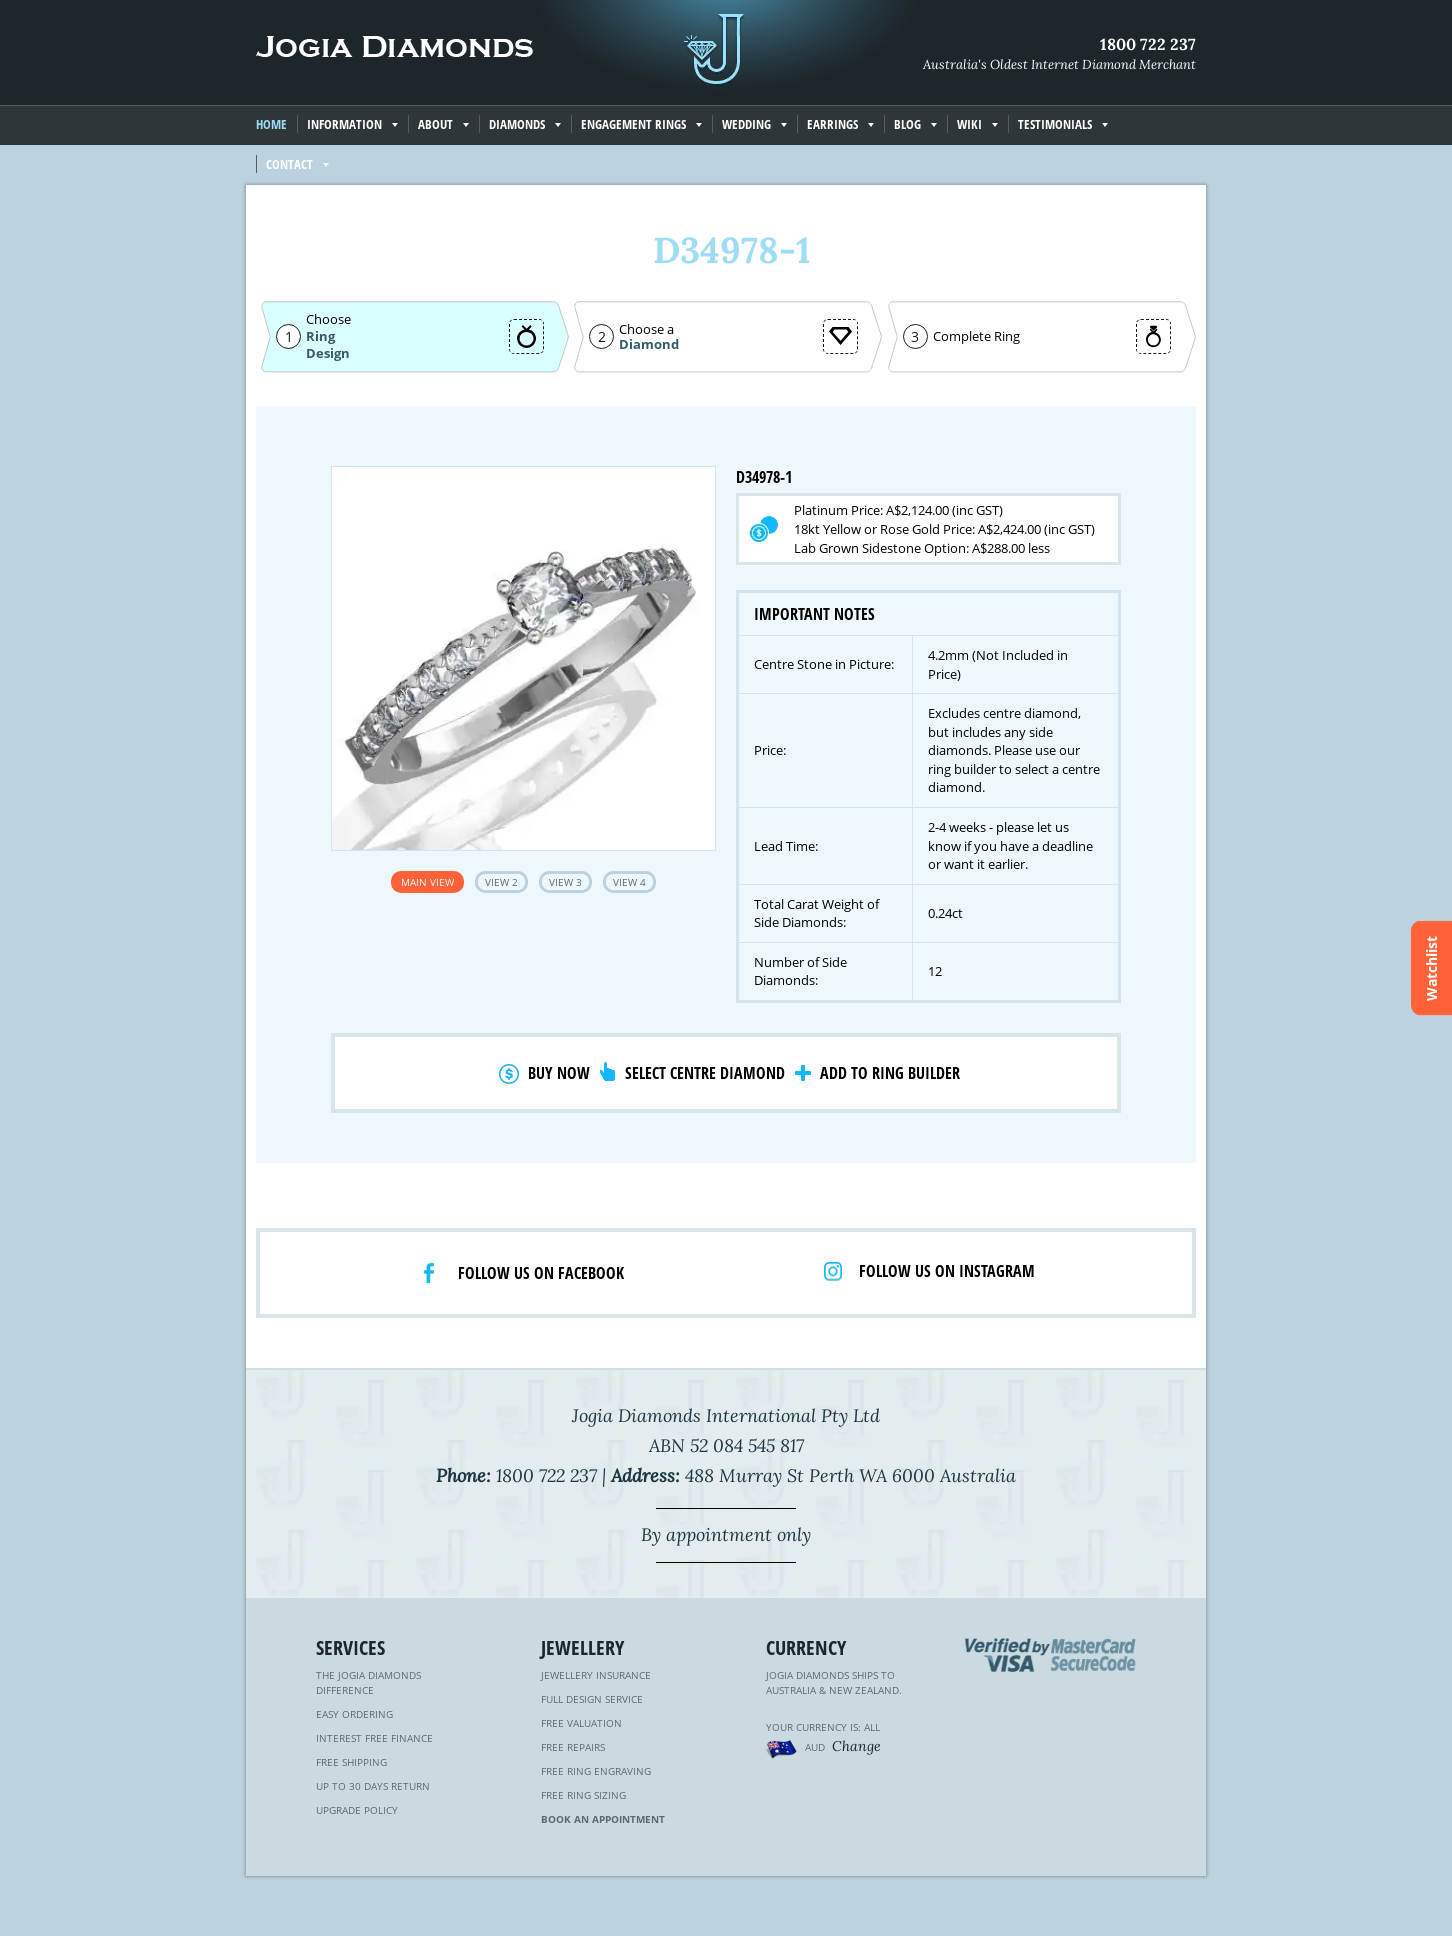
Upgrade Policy (357, 1810)
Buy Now (559, 1073)
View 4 (629, 882)
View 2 (501, 882)
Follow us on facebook (541, 1273)
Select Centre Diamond (705, 1073)
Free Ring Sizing (583, 1795)
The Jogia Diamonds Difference (368, 1682)
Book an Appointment (603, 1819)
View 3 (565, 882)
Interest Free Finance (374, 1738)
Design (328, 353)
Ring (320, 336)
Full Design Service (592, 1699)
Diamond (649, 344)
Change (856, 1746)
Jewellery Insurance (596, 1675)
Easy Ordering (354, 1714)
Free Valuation (581, 1723)
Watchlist (1431, 968)
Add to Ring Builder (890, 1073)
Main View (427, 882)
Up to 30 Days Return (373, 1786)
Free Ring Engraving (596, 1771)
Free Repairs (573, 1747)
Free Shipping (351, 1762)
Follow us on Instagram (947, 1271)
